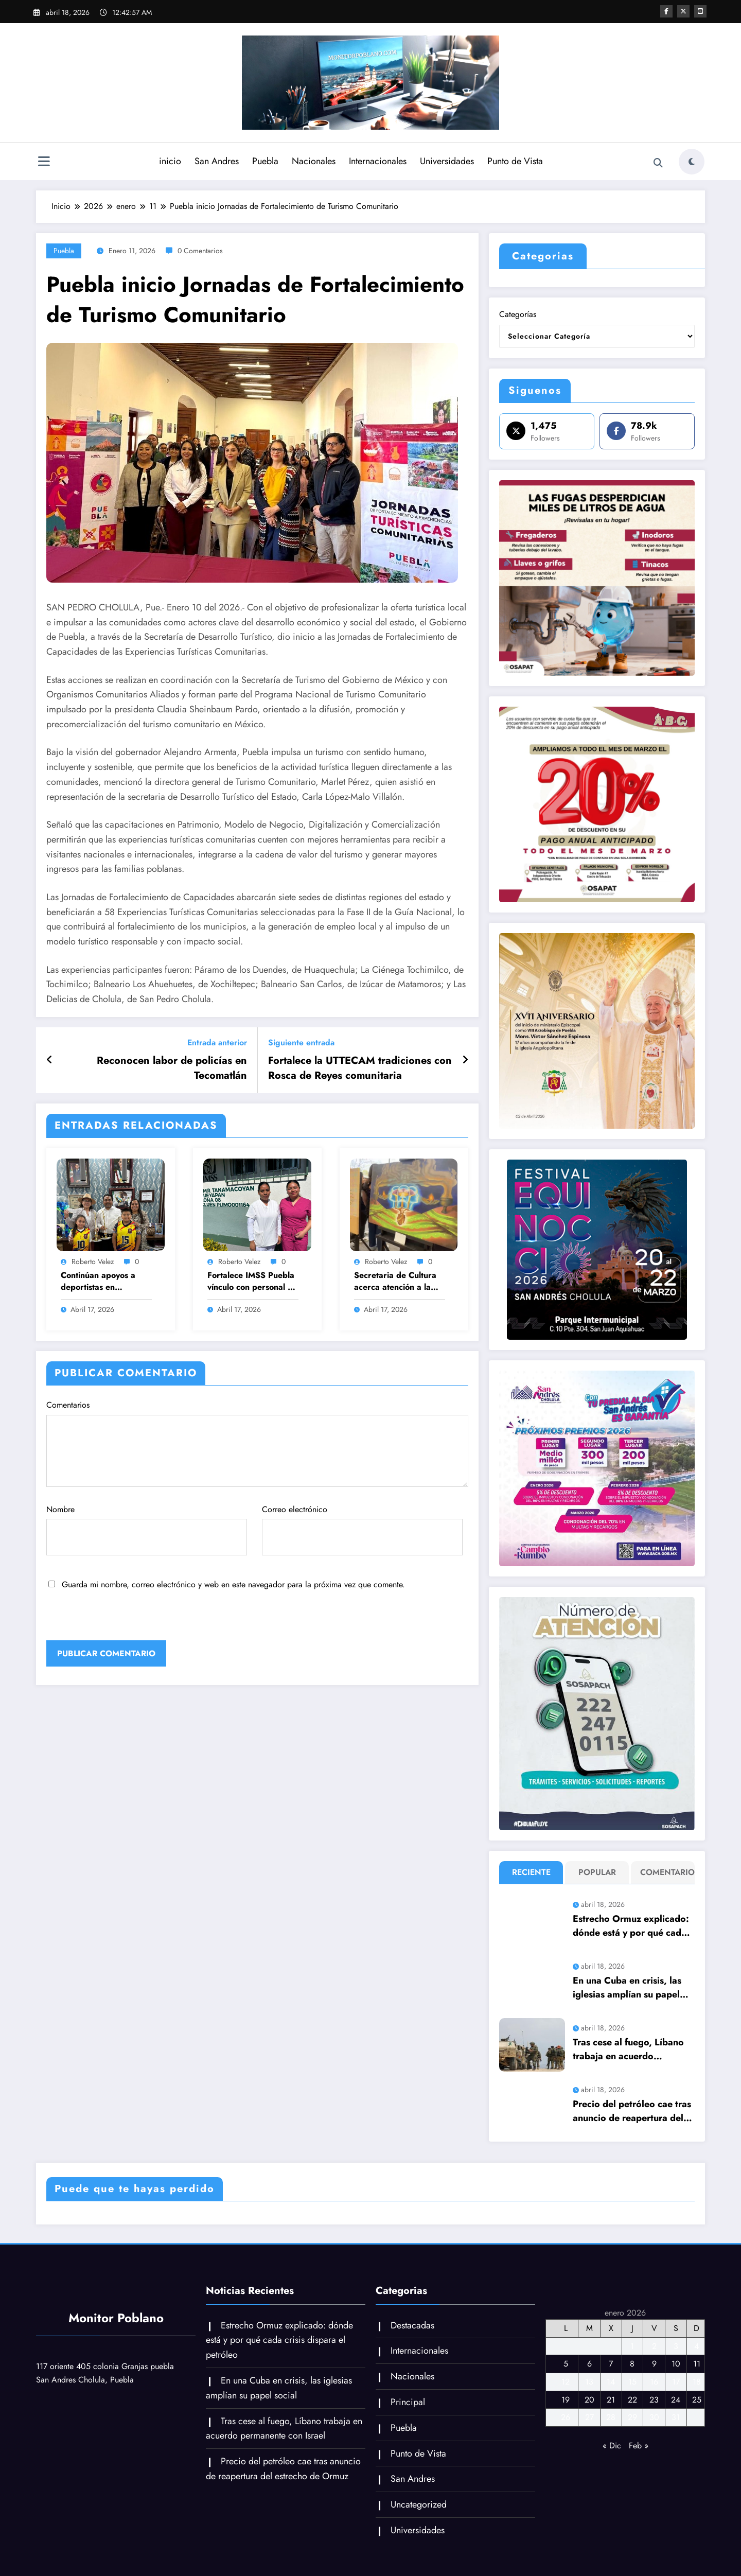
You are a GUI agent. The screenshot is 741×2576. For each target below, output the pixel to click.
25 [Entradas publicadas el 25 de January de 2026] (696, 2400)
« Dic (612, 2445)
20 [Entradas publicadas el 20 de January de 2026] (589, 2400)
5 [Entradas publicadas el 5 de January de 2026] (565, 2364)
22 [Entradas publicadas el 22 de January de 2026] (632, 2400)
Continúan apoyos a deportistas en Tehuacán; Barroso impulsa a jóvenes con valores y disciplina (102, 1281)
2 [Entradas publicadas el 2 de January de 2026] (654, 2346)
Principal (408, 2402)
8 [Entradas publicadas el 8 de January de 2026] (632, 2364)
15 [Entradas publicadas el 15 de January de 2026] (632, 2382)
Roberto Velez (93, 1261)
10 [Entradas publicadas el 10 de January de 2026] (676, 2364)
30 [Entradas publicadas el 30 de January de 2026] (654, 2417)
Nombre (146, 1529)
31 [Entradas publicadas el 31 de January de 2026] (676, 2417)
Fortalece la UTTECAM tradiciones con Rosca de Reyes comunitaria (360, 1068)
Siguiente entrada (301, 1042)
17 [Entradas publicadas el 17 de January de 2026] (676, 2382)
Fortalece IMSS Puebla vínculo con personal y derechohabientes (250, 1281)
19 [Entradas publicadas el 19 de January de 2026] (565, 2400)
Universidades (447, 161)
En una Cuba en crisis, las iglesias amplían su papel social (627, 1988)
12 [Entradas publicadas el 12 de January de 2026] (565, 2382)
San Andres (217, 161)
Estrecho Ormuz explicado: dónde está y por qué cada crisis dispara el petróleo (631, 1926)
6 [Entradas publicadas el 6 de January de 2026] (589, 2364)
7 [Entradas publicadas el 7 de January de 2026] (611, 2364)
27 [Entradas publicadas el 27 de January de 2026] (589, 2417)
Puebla (265, 161)
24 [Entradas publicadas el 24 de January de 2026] (675, 2400)
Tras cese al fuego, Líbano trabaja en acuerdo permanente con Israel (628, 2049)
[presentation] (116, 1618)
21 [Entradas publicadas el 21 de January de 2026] (611, 2400)
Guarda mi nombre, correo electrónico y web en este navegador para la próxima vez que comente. (233, 1584)
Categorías (517, 314)
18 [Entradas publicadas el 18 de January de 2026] (697, 2382)
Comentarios (257, 1443)
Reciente (531, 1872)
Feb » (638, 2445)
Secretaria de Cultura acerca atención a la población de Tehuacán (398, 1281)
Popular (597, 1872)
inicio (170, 161)
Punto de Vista (515, 161)
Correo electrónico (362, 1529)
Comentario (665, 1872)
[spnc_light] (691, 161)
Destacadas (412, 2325)
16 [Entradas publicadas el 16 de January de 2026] (654, 2382)
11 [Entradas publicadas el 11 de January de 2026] (696, 2364)
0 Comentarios (200, 251)
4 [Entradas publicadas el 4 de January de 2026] (696, 2346)
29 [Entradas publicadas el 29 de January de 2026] (632, 2417)
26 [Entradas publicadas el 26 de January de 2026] (565, 2417)
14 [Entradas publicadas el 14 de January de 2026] (611, 2382)
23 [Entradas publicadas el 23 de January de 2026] (654, 2400)
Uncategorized (419, 2504)
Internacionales (378, 161)
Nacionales (314, 161)
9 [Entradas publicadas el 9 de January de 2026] (654, 2364)
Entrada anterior (217, 1042)
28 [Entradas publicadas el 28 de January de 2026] (610, 2417)
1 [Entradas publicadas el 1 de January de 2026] (632, 2346)
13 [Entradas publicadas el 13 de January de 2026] (589, 2382)
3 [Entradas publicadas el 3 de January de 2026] (676, 2346)
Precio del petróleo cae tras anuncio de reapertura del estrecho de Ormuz (632, 2111)
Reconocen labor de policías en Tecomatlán (172, 1068)
